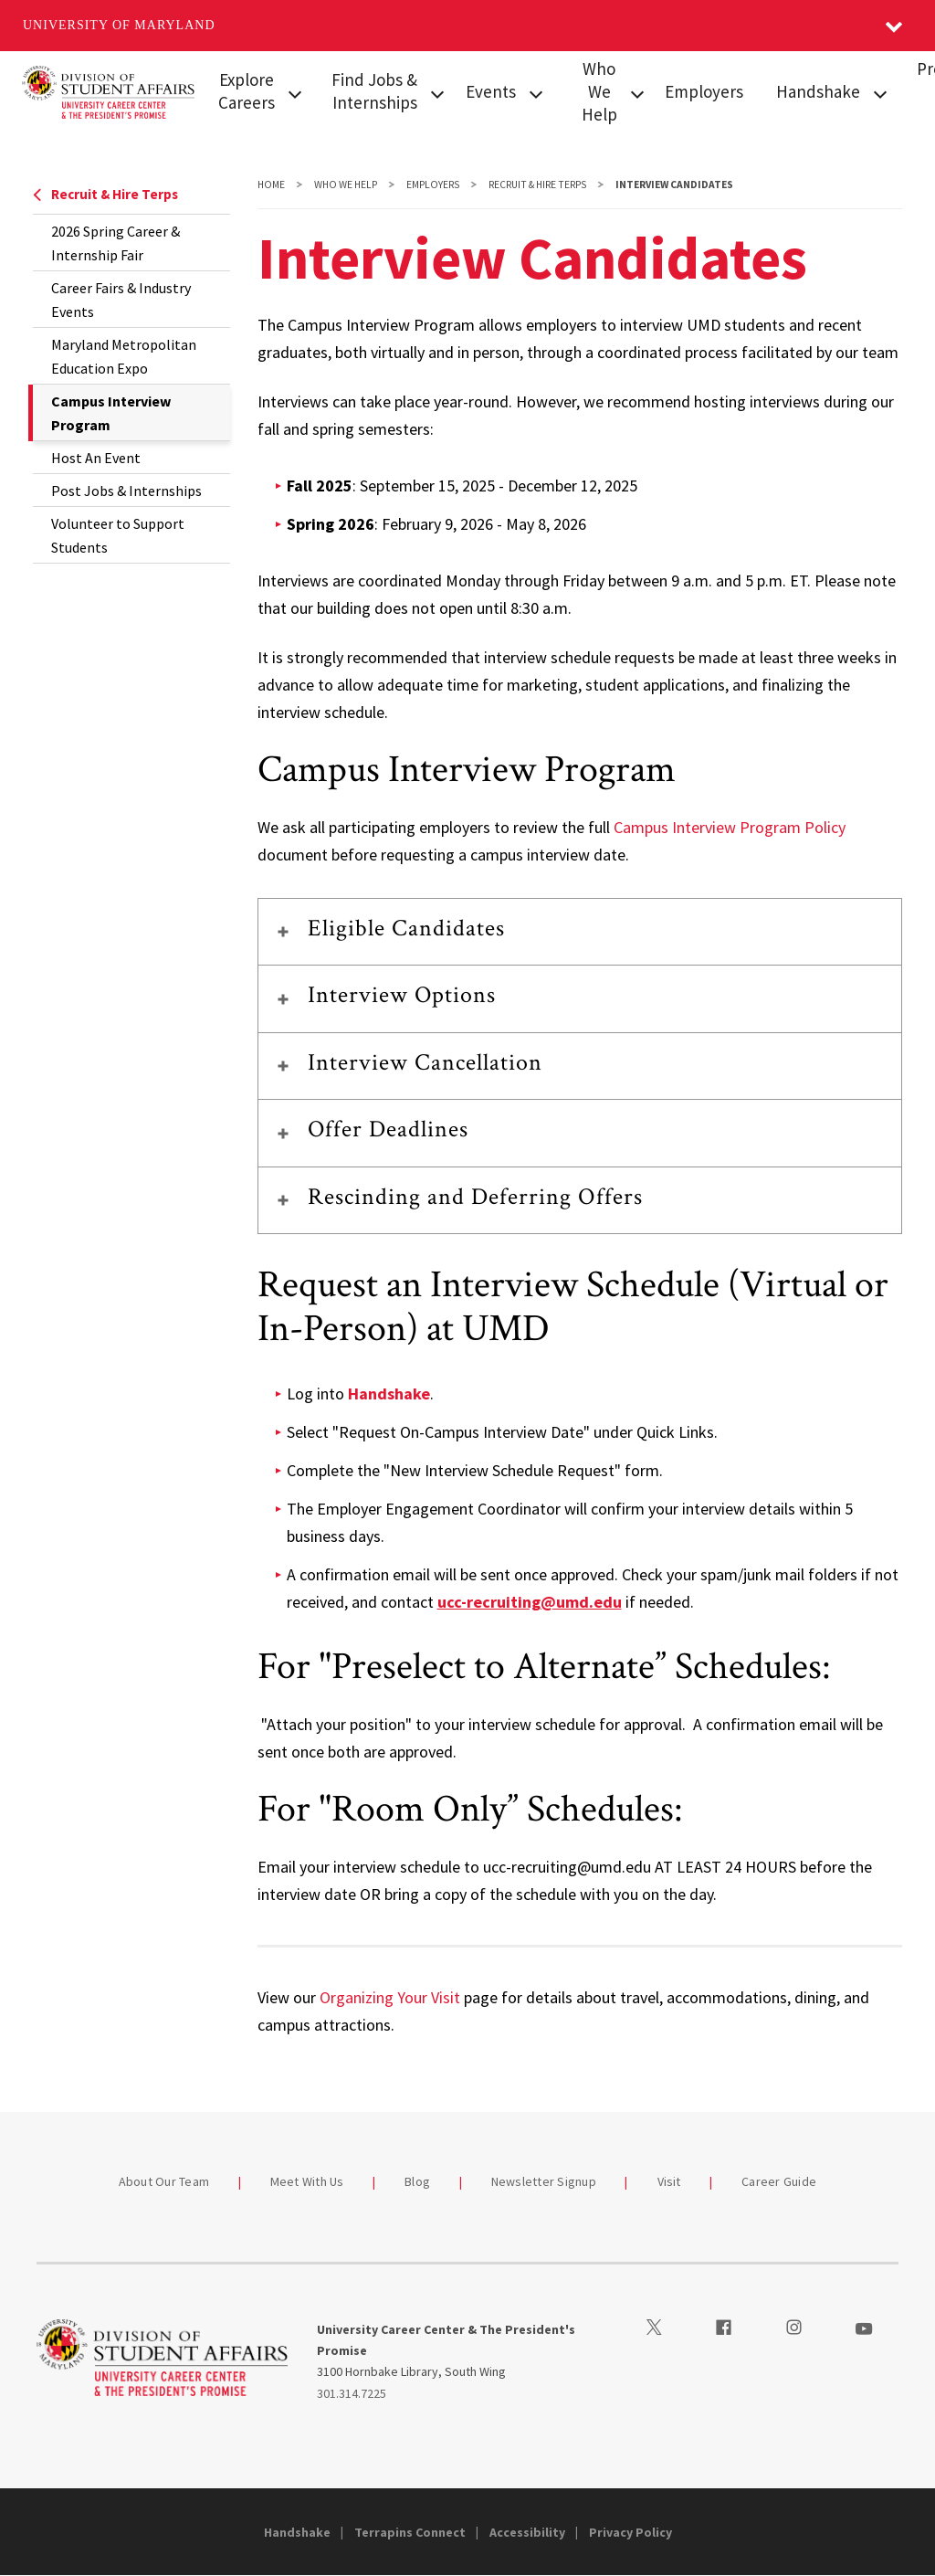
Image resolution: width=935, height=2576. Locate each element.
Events (491, 91)
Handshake (818, 91)
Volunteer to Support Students (117, 535)
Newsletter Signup (543, 2181)
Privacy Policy (630, 2532)
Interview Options (402, 994)
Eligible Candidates (407, 928)
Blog (417, 2181)
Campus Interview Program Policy (730, 827)
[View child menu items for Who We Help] (637, 93)
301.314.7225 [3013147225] (351, 2393)
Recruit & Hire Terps (105, 194)
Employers (704, 91)
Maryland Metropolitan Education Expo (123, 356)
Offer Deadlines (388, 1129)
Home (271, 184)
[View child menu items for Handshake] (880, 93)
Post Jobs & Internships (126, 490)
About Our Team (164, 2181)
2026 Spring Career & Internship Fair (115, 243)
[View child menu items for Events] (536, 93)
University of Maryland (119, 25)
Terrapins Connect (410, 2532)
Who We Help (599, 91)
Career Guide (778, 2181)
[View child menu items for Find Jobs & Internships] (437, 93)
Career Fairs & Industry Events (121, 300)
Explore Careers (246, 91)
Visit (669, 2181)
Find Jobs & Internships (374, 91)
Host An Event (96, 458)
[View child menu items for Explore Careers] (294, 93)
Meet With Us (307, 2181)
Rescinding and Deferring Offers (475, 1196)
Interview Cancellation (425, 1062)
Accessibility (527, 2532)
